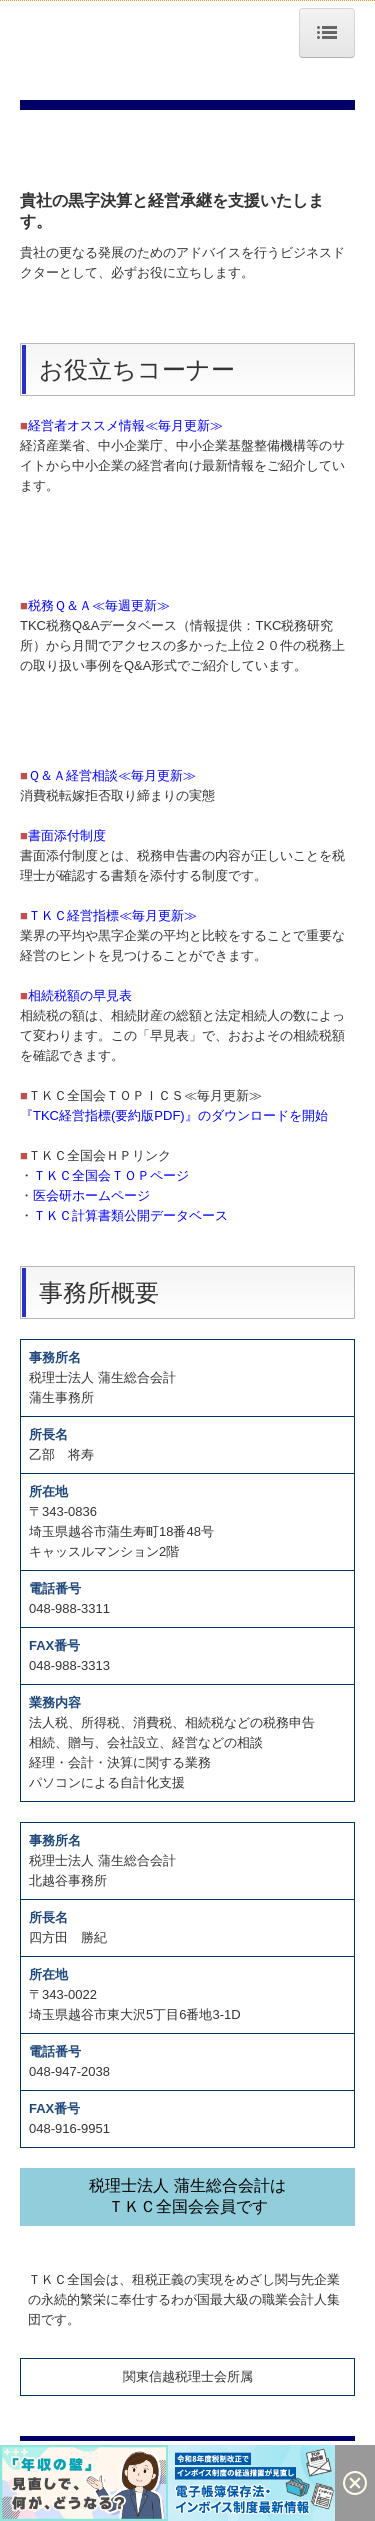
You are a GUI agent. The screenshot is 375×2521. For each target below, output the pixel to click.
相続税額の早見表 (80, 995)
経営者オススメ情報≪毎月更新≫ (125, 425)
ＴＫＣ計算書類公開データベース (130, 1215)
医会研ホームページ (91, 1195)
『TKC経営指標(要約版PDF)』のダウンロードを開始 (174, 1115)
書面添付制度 (67, 835)
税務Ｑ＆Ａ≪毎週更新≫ (99, 605)
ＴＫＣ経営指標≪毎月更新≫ (112, 915)
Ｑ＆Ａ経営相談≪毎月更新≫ (112, 775)
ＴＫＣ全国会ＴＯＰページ (111, 1175)
